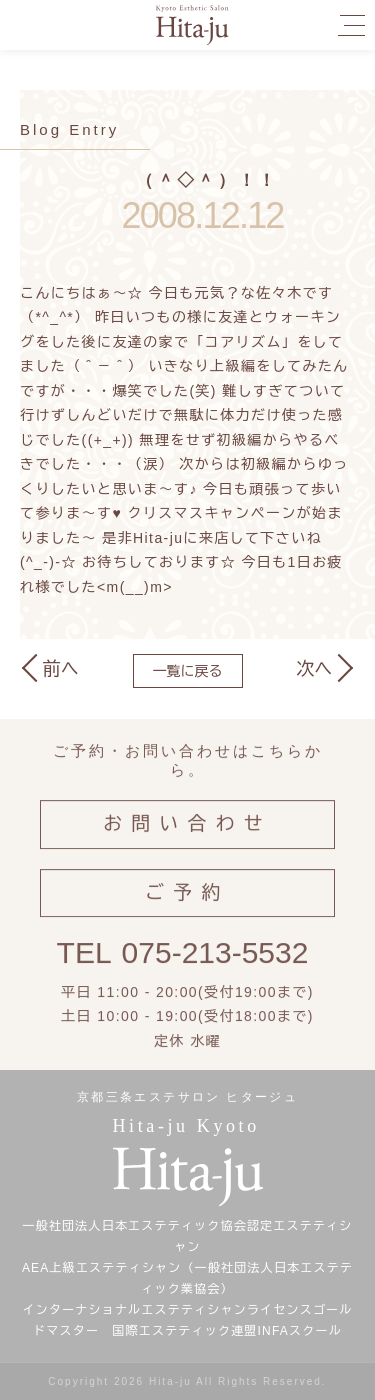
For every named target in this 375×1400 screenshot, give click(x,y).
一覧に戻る (188, 671)
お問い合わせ (187, 833)
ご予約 (187, 902)
